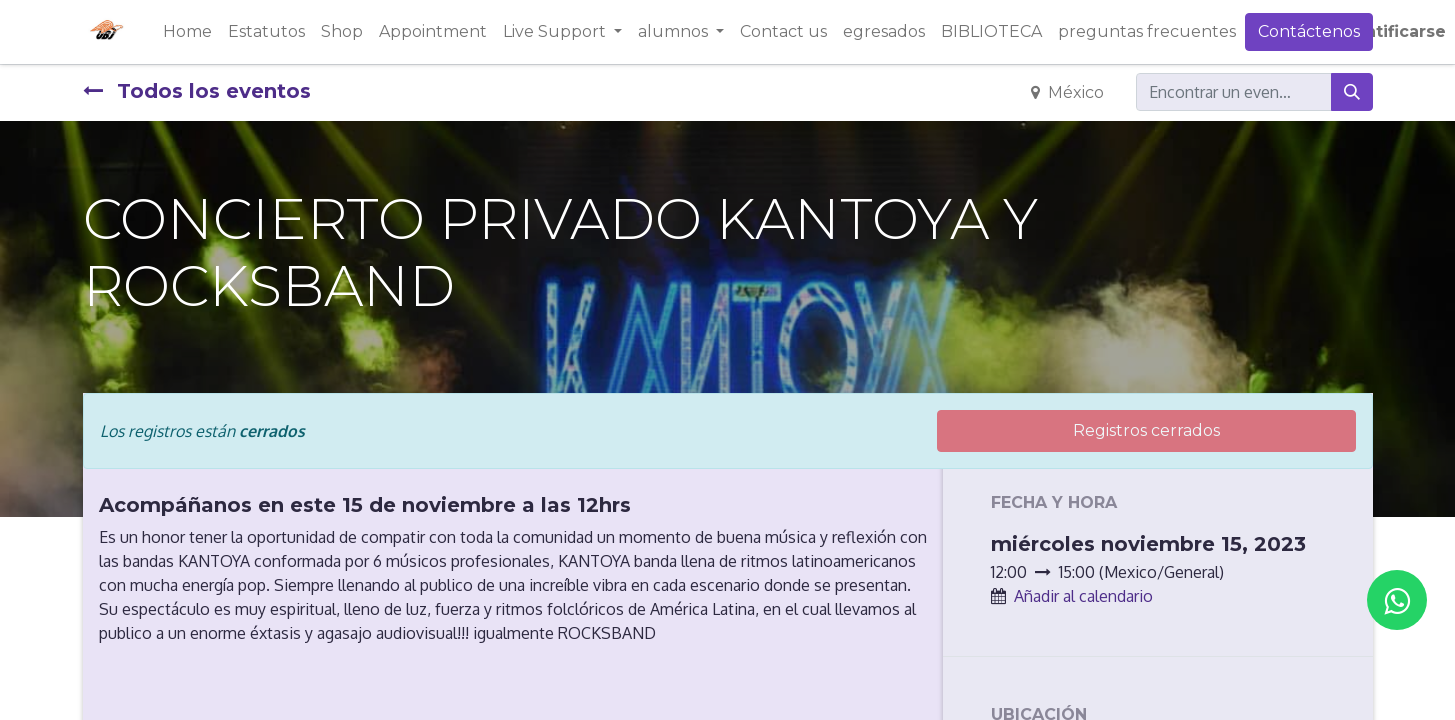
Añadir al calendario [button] (1083, 596)
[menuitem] (187, 32)
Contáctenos (1309, 31)
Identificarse (1391, 31)
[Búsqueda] (1352, 92)
